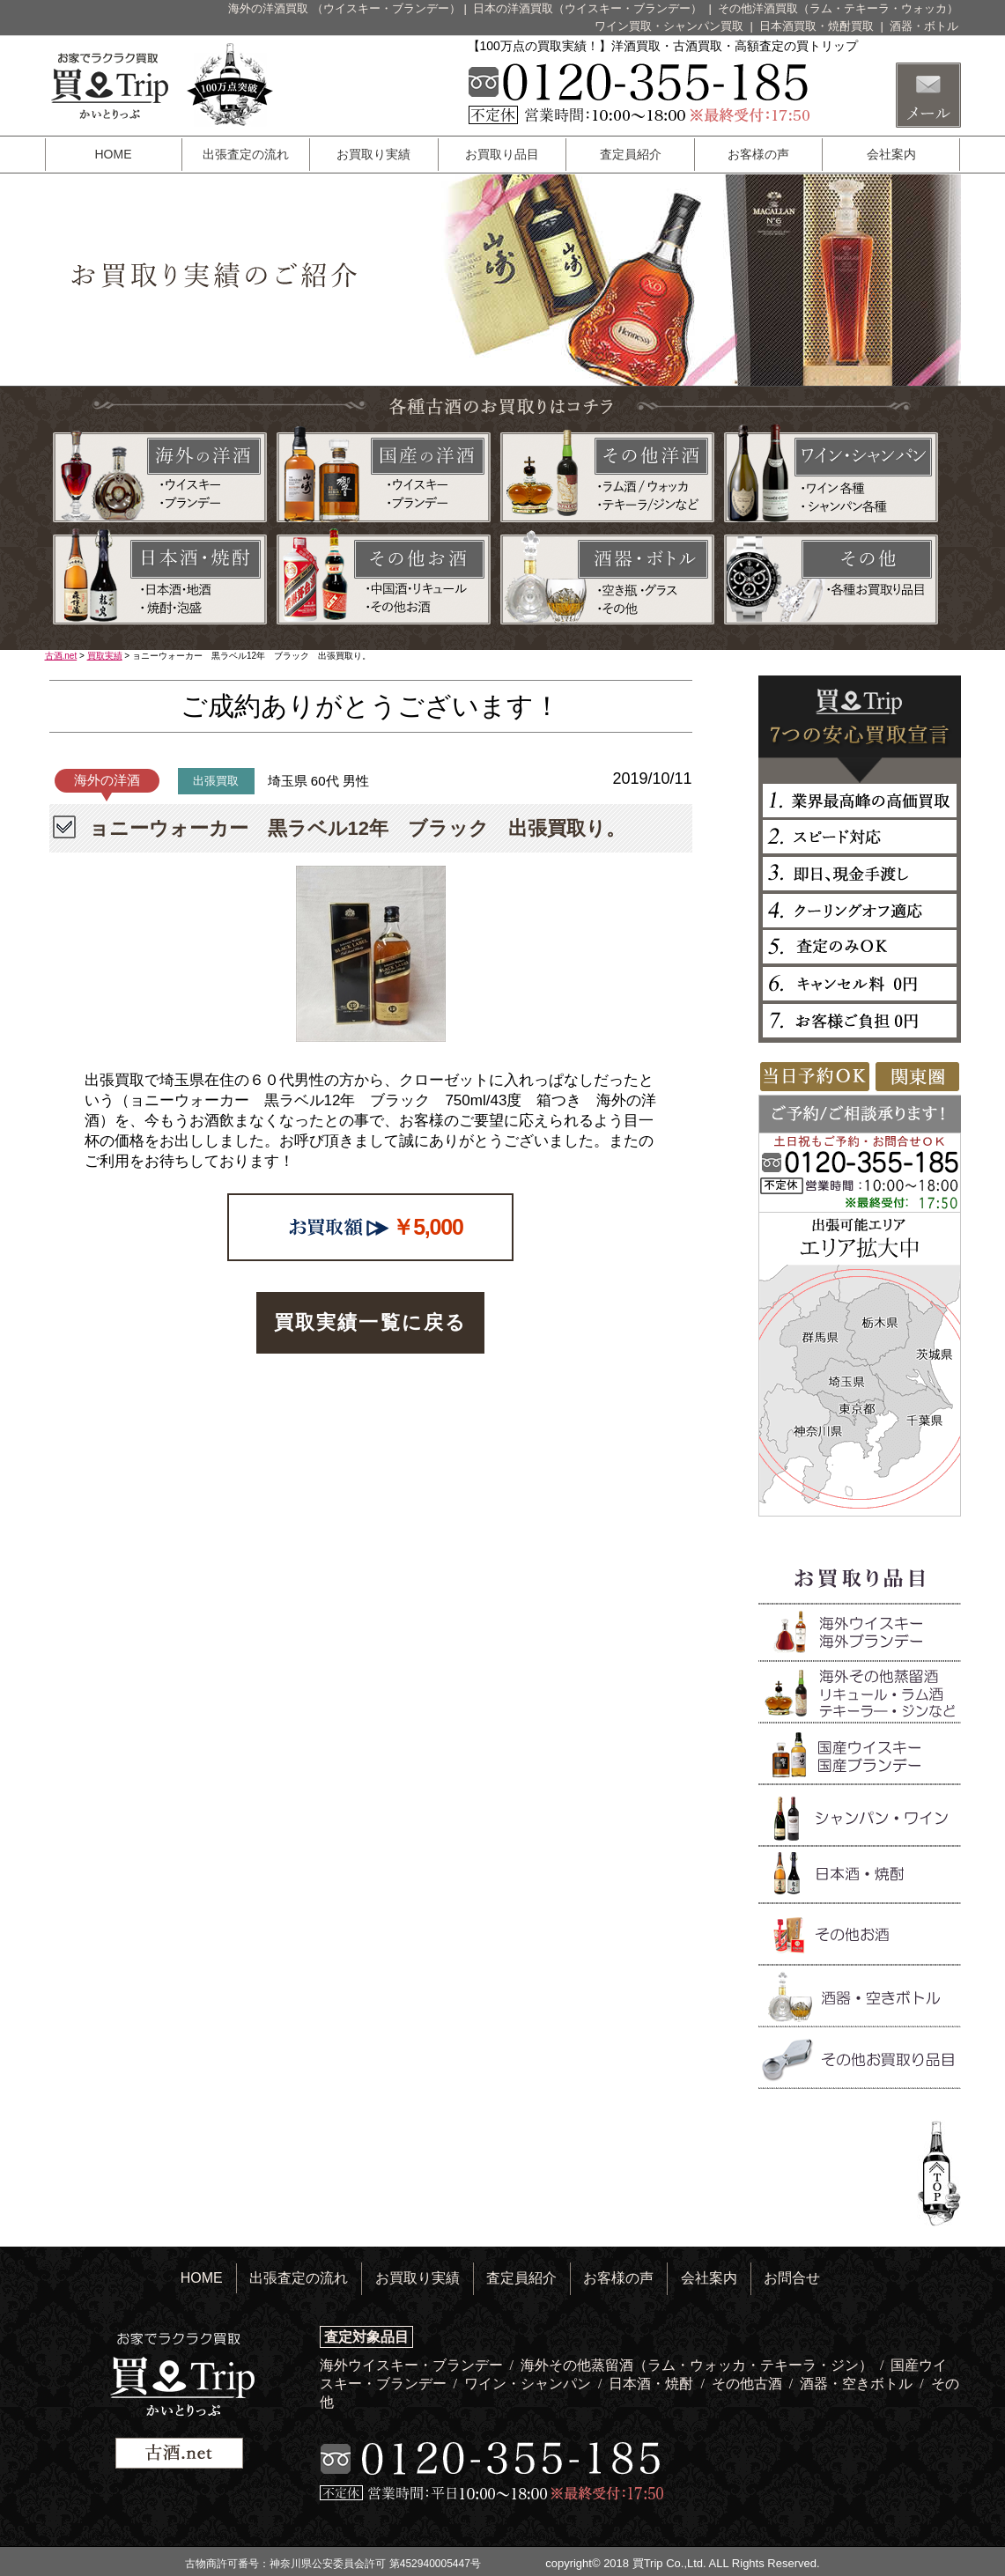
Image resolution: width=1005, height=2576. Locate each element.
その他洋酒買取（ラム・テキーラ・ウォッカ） (838, 8)
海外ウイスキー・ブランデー (413, 2365)
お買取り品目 (502, 154)
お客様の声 (758, 154)
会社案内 (891, 154)
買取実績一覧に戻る (371, 1322)
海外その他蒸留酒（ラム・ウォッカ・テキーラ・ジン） (698, 2365)
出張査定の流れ (246, 154)
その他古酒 (749, 2383)
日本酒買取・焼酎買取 (818, 26)
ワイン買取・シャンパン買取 (671, 26)
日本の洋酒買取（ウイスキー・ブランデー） (589, 8)
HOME (113, 154)
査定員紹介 (630, 154)
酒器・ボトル (924, 26)
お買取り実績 (373, 154)
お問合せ (792, 2277)
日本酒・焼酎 (653, 2383)
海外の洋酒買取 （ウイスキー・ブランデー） (344, 8)
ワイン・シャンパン (529, 2383)
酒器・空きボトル (858, 2383)
